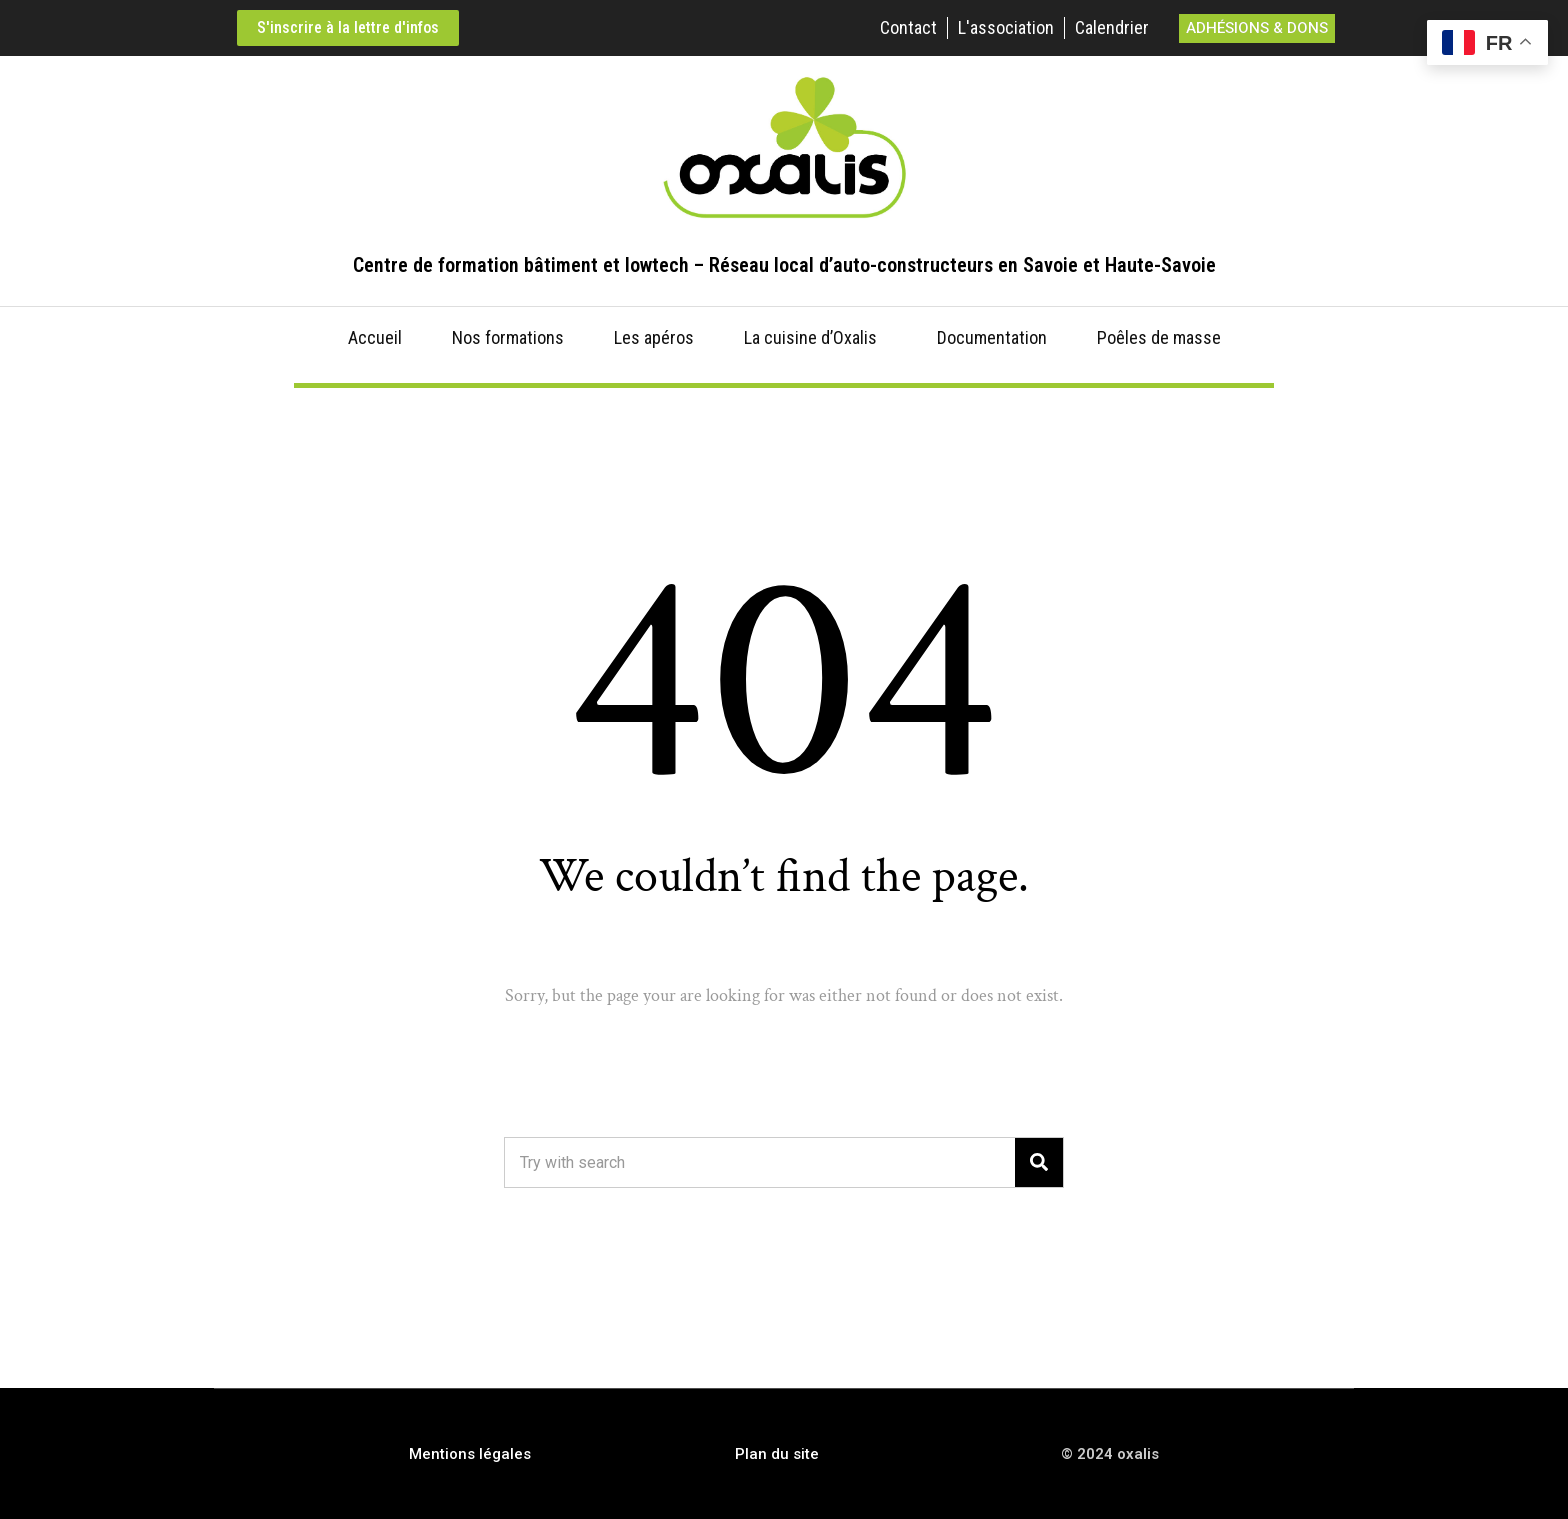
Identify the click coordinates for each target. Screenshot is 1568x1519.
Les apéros (654, 337)
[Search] (1039, 1162)
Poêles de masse (1159, 337)
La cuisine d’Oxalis (810, 337)
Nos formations (508, 337)
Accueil (375, 337)
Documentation (992, 337)
